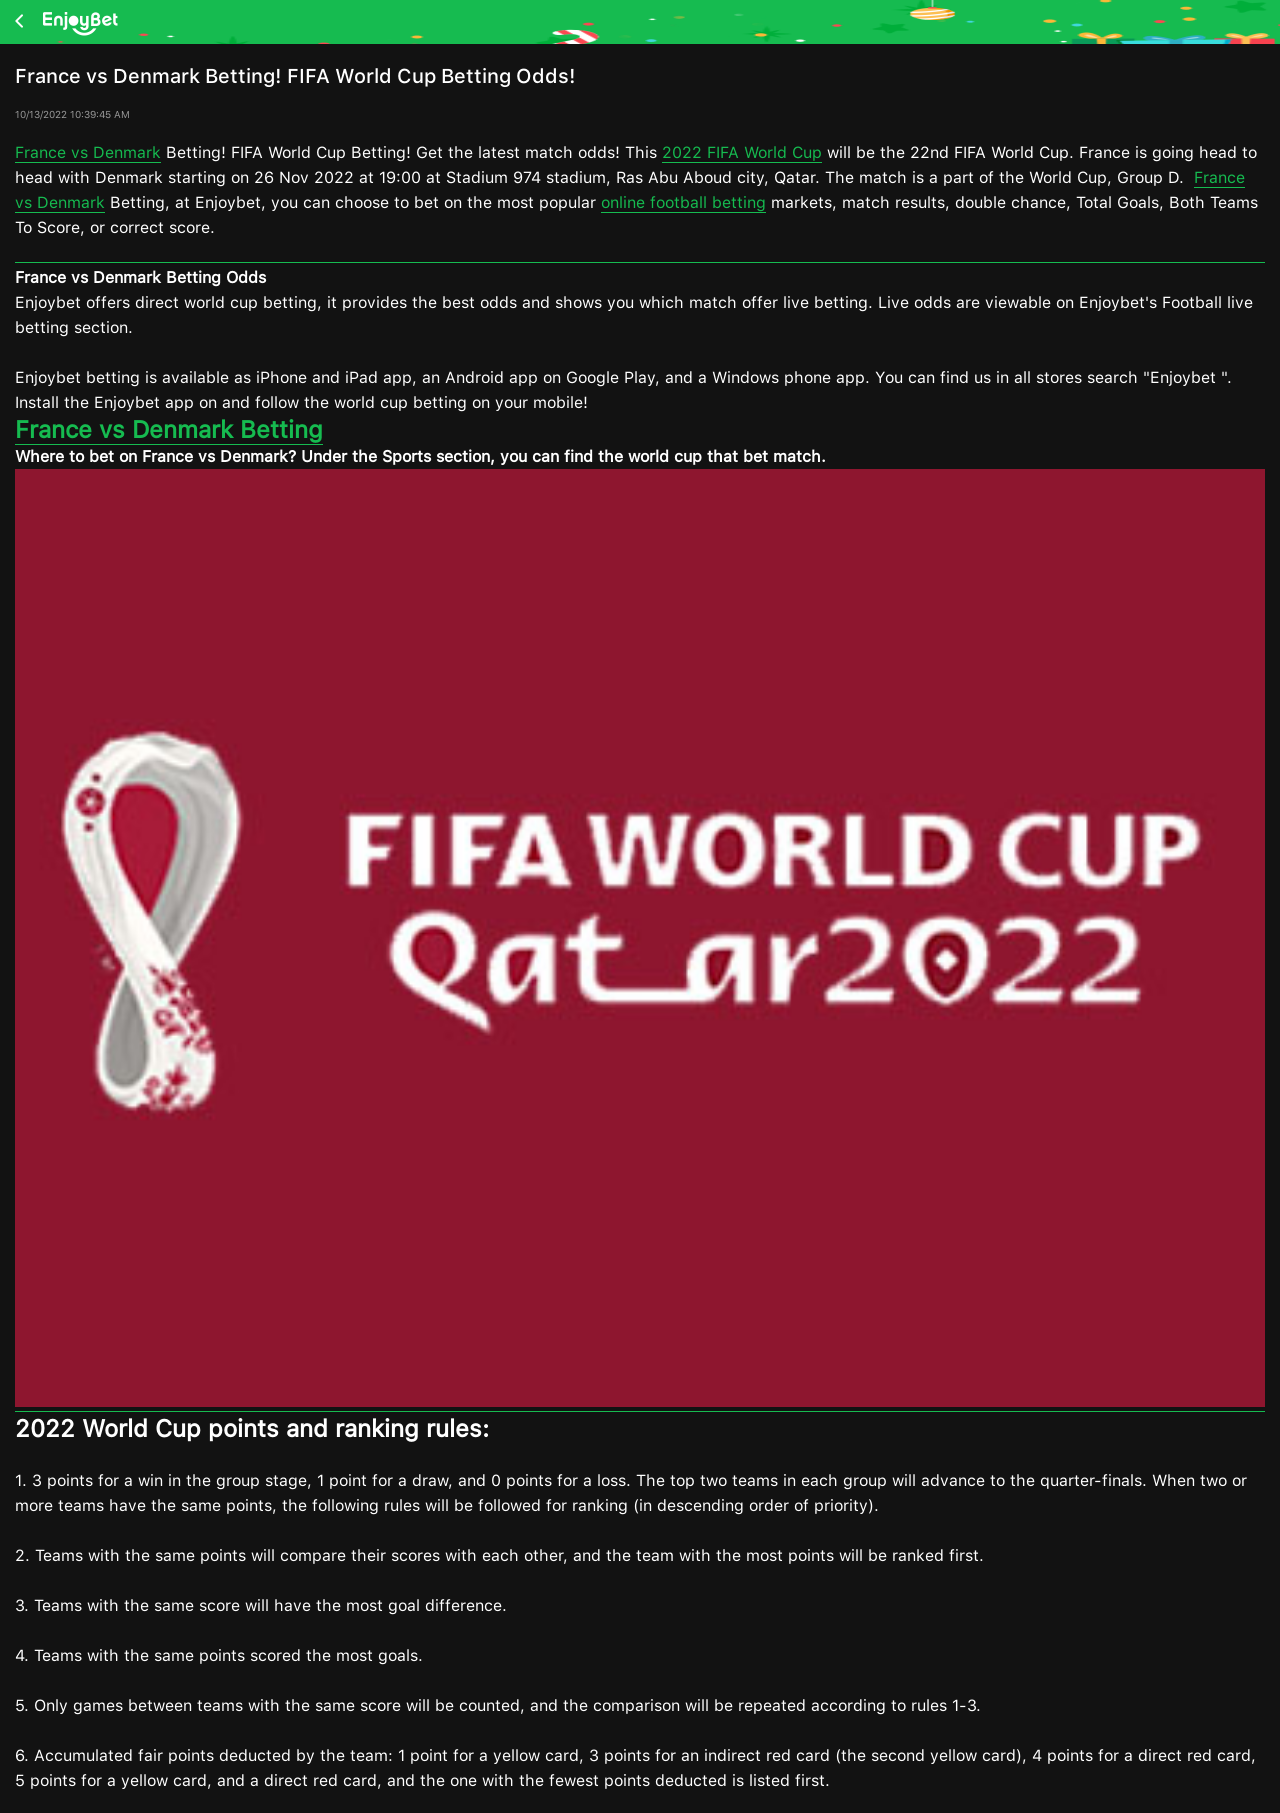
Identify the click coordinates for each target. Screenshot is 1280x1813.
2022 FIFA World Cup (742, 152)
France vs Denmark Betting (169, 429)
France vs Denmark (88, 152)
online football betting (683, 202)
